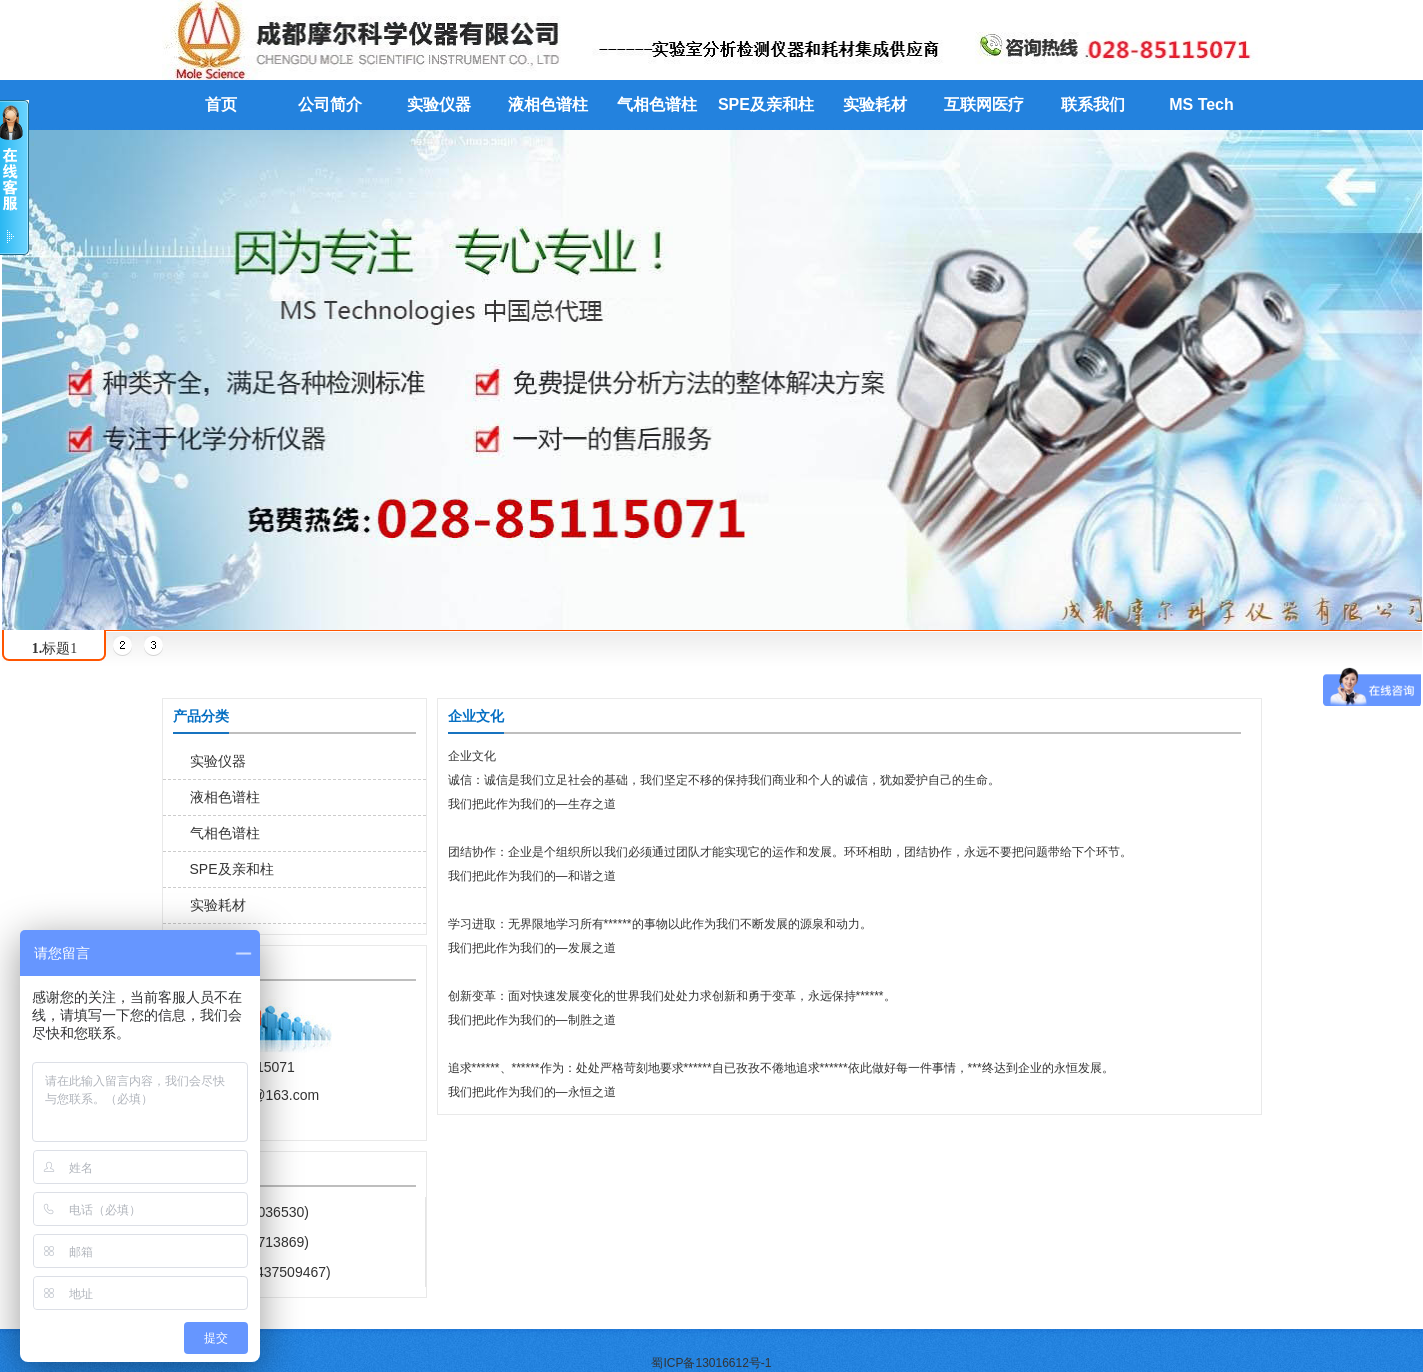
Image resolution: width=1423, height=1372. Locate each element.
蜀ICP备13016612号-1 (711, 1363)
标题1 (55, 648)
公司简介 (330, 104)
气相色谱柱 (657, 104)
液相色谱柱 (548, 104)
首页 (221, 104)
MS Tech (1201, 104)
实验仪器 (439, 104)
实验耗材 (875, 104)
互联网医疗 (984, 104)
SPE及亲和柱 (766, 104)
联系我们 (1093, 104)
